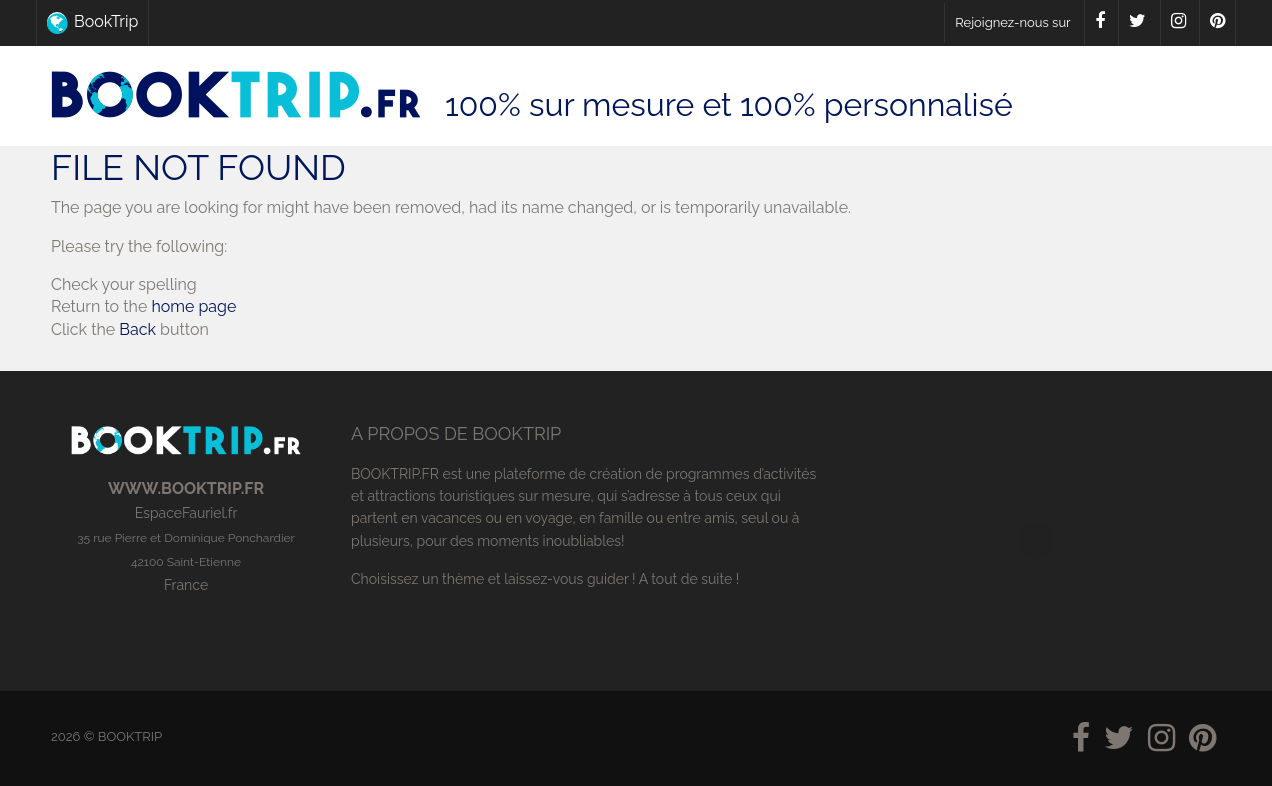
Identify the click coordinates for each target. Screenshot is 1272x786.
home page (193, 306)
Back (137, 329)
